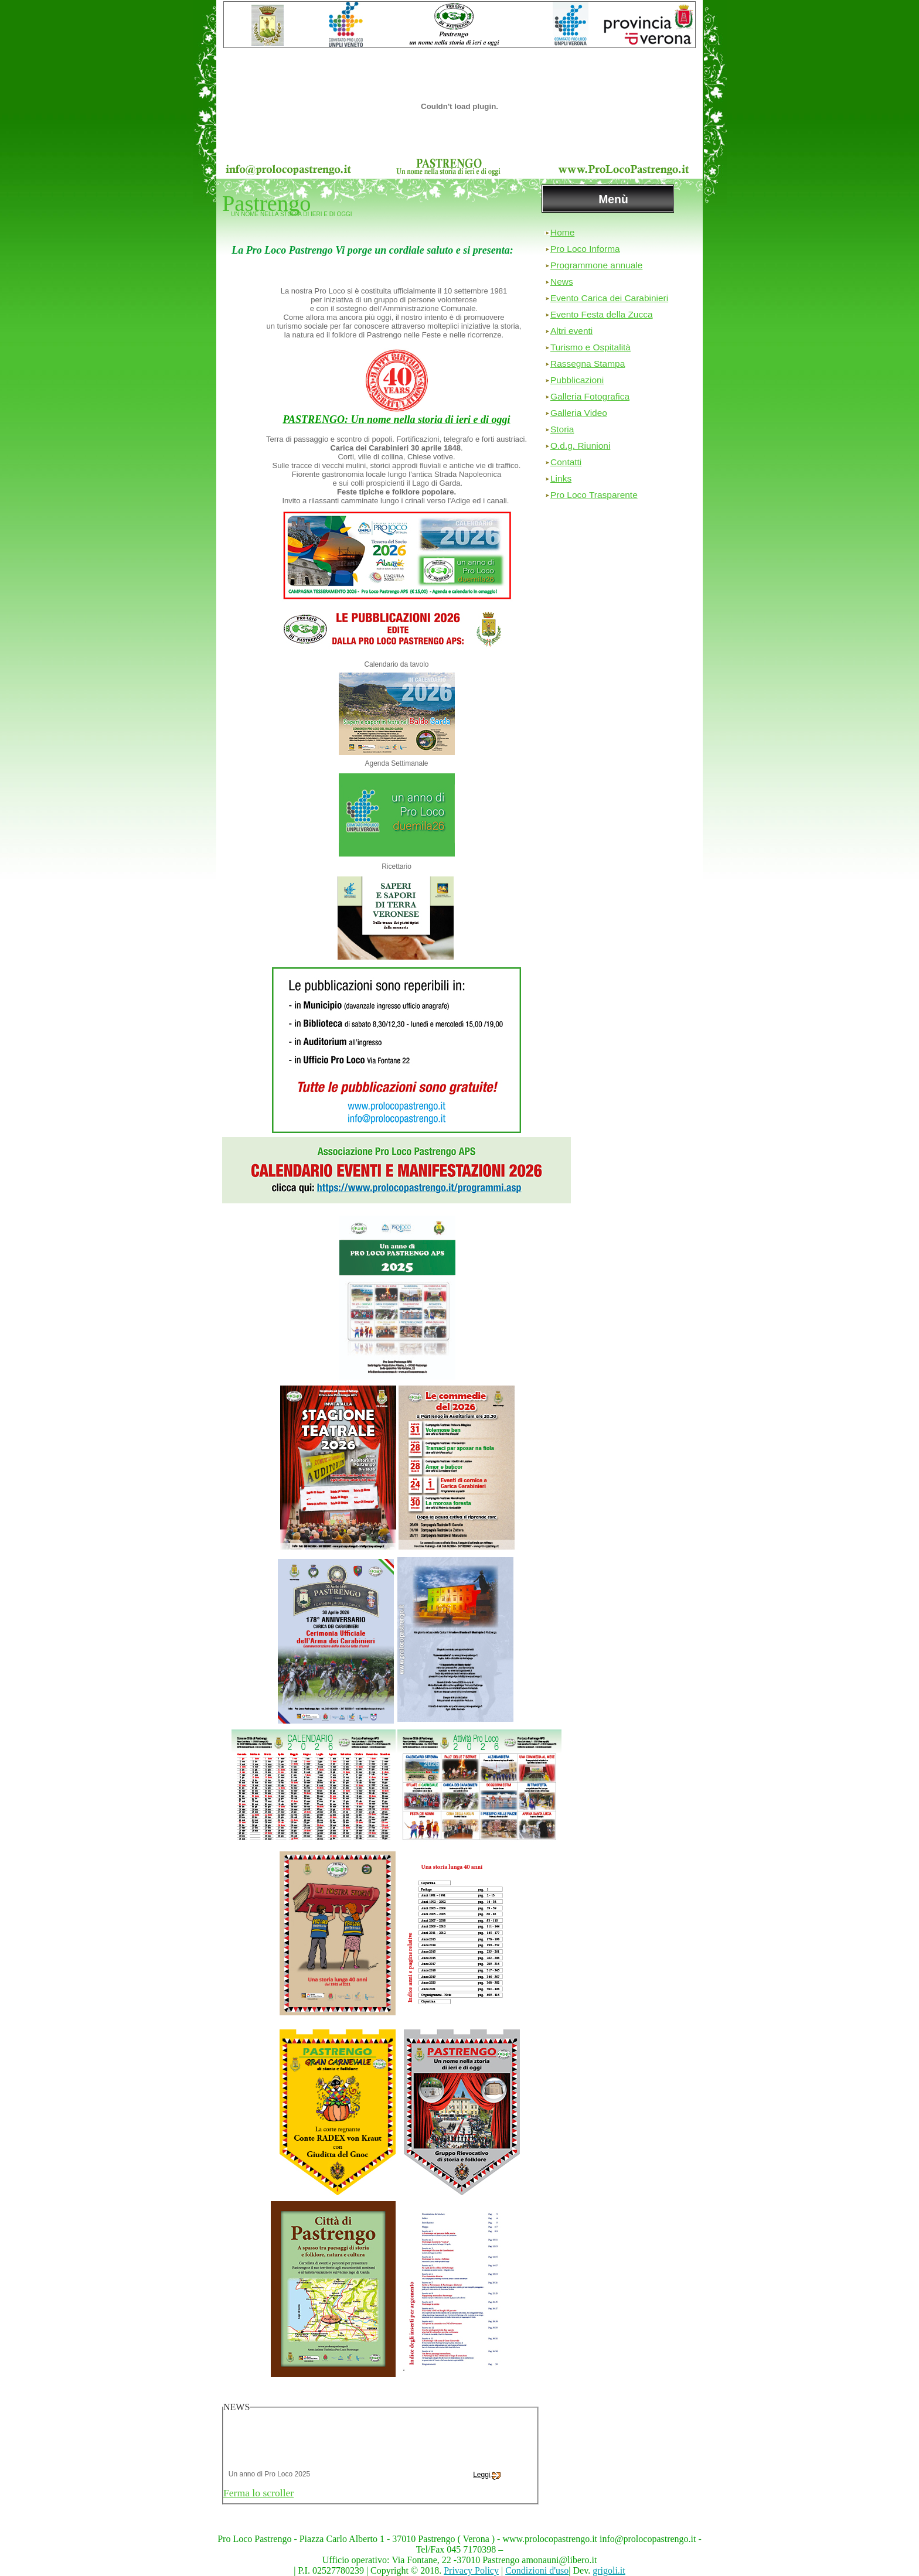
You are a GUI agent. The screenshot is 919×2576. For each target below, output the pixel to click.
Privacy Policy (471, 2570)
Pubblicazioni (577, 380)
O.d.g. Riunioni (580, 446)
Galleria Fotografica (589, 396)
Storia (562, 429)
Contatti (565, 462)
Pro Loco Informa (585, 249)
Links (560, 478)
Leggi (486, 2480)
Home (562, 232)
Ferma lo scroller (258, 2493)
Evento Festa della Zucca (601, 314)
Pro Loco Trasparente (594, 495)
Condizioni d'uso (537, 2570)
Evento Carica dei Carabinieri (609, 298)
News (561, 281)
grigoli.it (609, 2570)
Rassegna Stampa (587, 364)
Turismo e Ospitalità (590, 347)
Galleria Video (578, 413)
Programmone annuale (596, 265)
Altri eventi (571, 331)
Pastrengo (266, 203)
